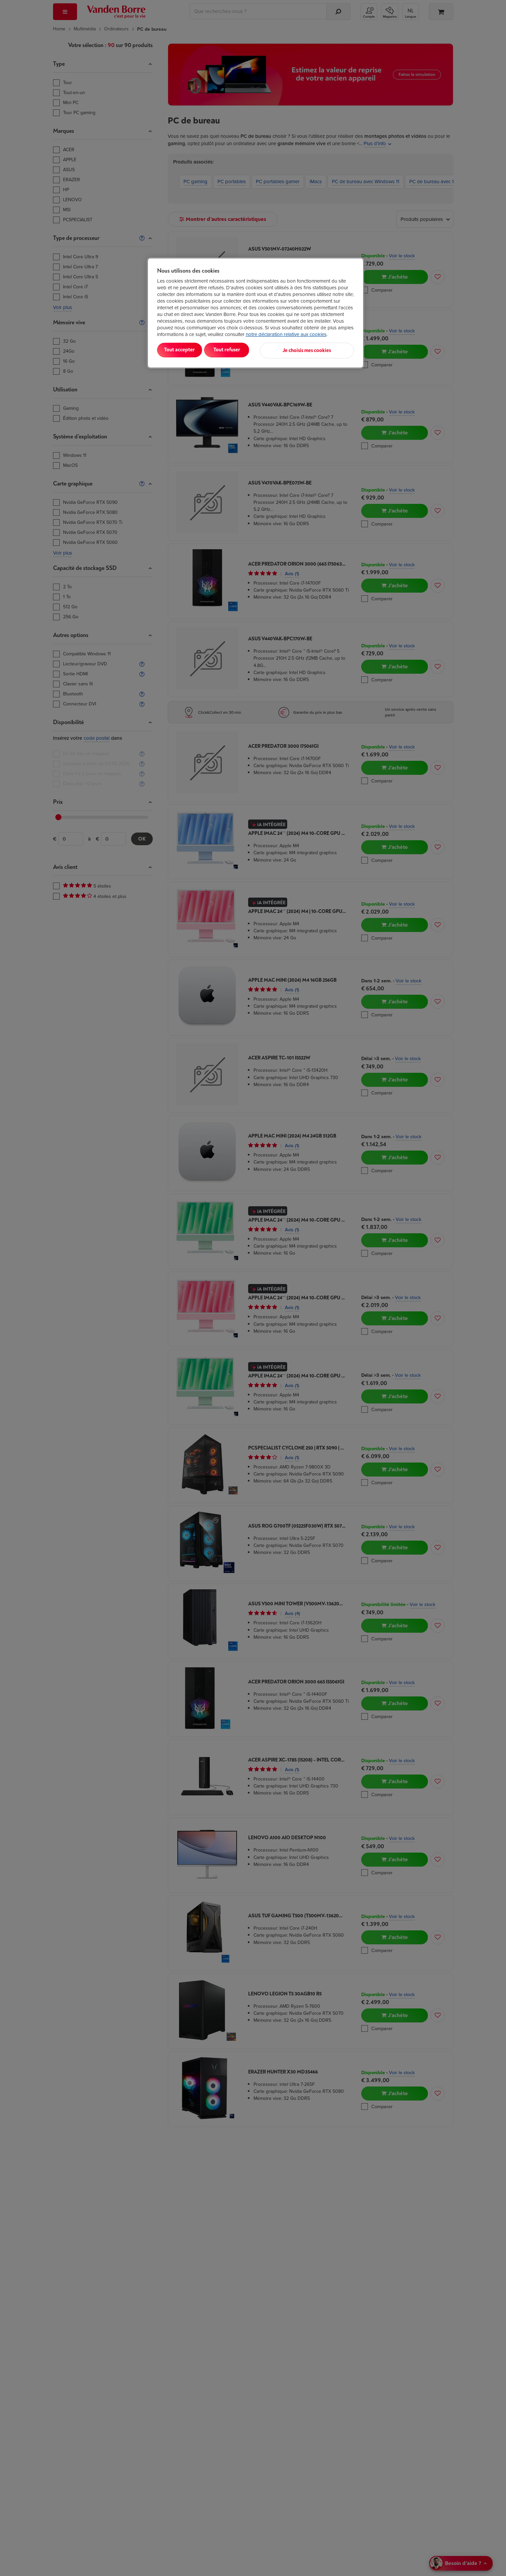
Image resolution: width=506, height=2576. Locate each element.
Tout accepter (184, 350)
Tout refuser (242, 350)
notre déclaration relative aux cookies (286, 334)
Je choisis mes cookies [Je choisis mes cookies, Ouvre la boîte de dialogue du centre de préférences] (321, 350)
